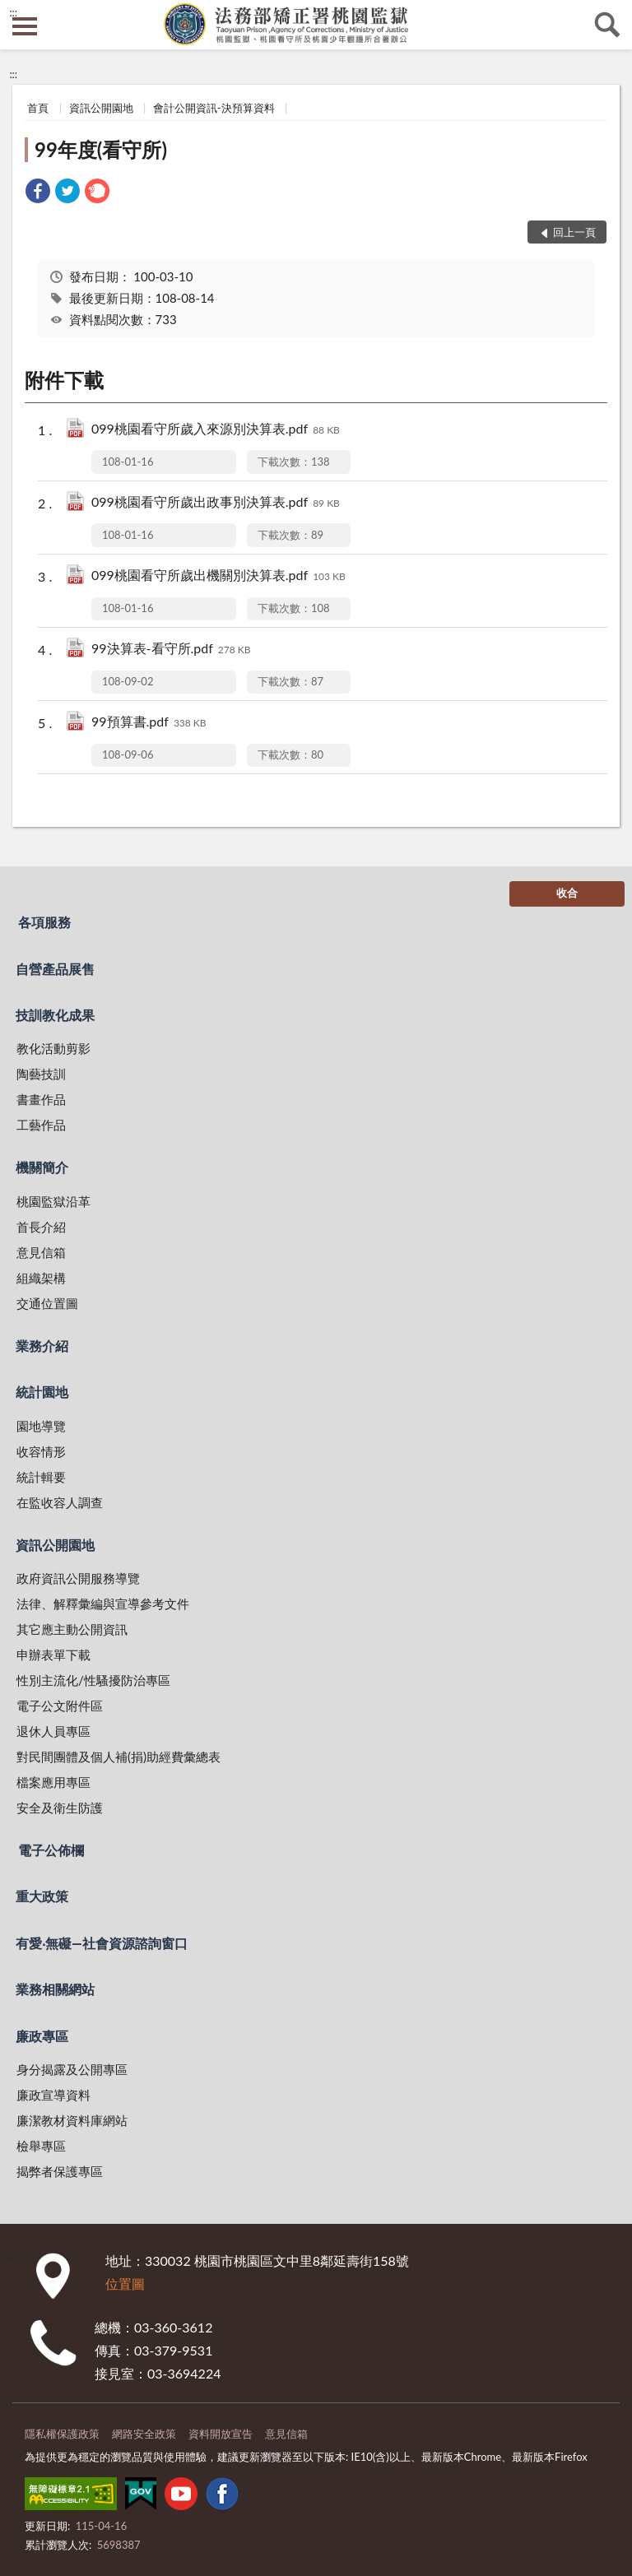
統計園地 (42, 1391)
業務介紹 (42, 1345)
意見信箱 (41, 1252)
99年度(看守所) (101, 149)
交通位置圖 (47, 1303)
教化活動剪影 (53, 1048)
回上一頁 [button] (574, 232)
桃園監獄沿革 (53, 1201)
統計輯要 (41, 1476)
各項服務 (44, 922)
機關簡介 (42, 1167)
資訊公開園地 (101, 107)
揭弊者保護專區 (59, 2171)
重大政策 (42, 1896)
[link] (38, 193)
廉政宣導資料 (53, 2094)
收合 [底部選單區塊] (567, 892)
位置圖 (125, 2283)
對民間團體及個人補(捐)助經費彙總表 (118, 1756)
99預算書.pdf (149, 722)
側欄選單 (24, 26)
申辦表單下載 (53, 1654)
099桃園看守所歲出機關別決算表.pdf (218, 576)
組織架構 (41, 1277)
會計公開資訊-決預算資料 (214, 107)
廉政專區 (42, 2036)
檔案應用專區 (53, 1782)
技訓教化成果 (55, 1015)
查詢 (607, 24)
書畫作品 (41, 1099)
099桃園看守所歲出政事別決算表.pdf (215, 503)
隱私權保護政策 (62, 2433)
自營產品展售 (55, 969)
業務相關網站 (55, 1989)
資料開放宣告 (220, 2433)
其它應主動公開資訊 (72, 1629)
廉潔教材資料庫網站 (72, 2120)
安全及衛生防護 (59, 1807)
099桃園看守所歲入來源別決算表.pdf (215, 429)
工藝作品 (41, 1124)
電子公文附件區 (59, 1705)
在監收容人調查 (59, 1502)
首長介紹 (41, 1226)
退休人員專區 (53, 1731)
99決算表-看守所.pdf (171, 649)
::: (13, 12)
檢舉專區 (41, 2145)
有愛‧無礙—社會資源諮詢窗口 (102, 1943)
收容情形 (41, 1451)
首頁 (38, 107)
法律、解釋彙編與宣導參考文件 (102, 1603)
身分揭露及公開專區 (72, 2069)
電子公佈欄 (51, 1850)
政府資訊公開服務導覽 (78, 1578)
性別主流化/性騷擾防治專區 (93, 1680)
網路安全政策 (144, 2433)
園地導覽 (41, 1425)
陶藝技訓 (41, 1073)
